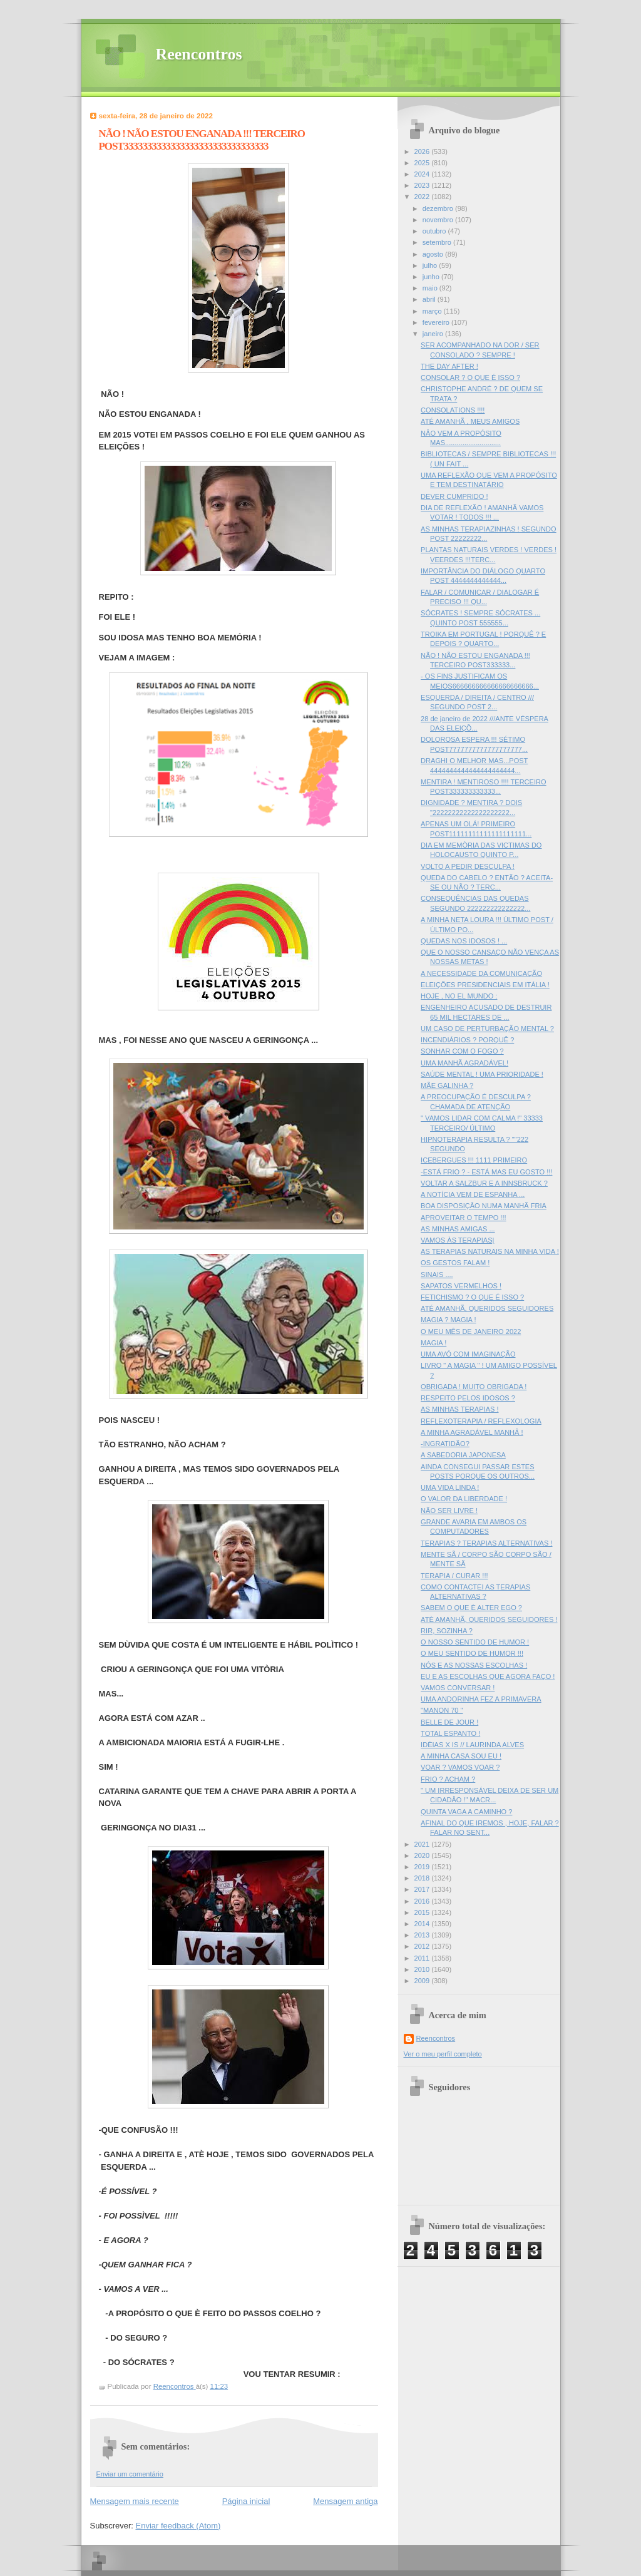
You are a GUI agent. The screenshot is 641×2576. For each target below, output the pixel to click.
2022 (423, 196)
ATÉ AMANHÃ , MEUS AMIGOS (470, 421)
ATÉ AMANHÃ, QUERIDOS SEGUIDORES (487, 1308)
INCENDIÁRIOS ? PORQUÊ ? (467, 1040)
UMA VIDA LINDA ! (450, 1487)
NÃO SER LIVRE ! (449, 1510)
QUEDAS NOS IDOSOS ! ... (464, 941)
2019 (423, 1866)
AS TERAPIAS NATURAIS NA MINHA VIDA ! (490, 1251)
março (433, 311)
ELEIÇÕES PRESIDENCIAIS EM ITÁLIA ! (485, 984)
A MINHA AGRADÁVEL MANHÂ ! (472, 1432)
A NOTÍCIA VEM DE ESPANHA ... (473, 1194)
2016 (423, 1901)
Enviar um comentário (129, 2474)
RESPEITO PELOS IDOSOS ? (468, 1398)
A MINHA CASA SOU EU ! (461, 1756)
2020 (423, 1855)
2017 (423, 1889)
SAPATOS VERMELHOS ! (461, 1286)
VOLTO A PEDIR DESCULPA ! (468, 866)
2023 (423, 185)
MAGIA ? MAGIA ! (448, 1319)
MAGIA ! (433, 1343)
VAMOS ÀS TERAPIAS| (457, 1240)
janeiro (434, 333)
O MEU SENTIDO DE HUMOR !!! (472, 1653)
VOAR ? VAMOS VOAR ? (460, 1767)
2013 (423, 1935)
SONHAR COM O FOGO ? (462, 1051)
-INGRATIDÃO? (445, 1443)
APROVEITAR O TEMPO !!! (463, 1217)
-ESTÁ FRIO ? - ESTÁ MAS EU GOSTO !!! (486, 1172)
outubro (435, 231)
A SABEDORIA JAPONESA (463, 1455)
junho (432, 276)
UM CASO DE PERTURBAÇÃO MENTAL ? (487, 1028)
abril (430, 299)
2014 (423, 1923)
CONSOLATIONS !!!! (453, 410)
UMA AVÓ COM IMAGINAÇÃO (468, 1354)
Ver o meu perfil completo (443, 2054)
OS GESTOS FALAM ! (455, 1262)
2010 (423, 1969)
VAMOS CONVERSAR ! (458, 1687)
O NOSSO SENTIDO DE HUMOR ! (475, 1642)
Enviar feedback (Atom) (177, 2525)
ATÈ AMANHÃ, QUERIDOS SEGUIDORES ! (489, 1619)
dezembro (439, 208)
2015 (423, 1912)
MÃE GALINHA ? (447, 1085)
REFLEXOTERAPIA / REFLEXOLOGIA (481, 1421)
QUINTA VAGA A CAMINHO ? (466, 1811)
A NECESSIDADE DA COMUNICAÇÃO (481, 973)
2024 (423, 174)
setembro (438, 242)
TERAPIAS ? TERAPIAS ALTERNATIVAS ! (486, 1543)
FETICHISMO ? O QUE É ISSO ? (472, 1297)
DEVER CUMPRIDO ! (454, 496)
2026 (423, 151)
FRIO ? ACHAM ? (448, 1779)
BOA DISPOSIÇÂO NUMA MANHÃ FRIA (483, 1205)
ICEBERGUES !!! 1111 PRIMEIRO (474, 1160)
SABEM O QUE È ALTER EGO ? (471, 1607)
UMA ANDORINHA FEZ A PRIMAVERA (481, 1699)
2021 (423, 1844)
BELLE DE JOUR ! (449, 1722)
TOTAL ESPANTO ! (450, 1733)
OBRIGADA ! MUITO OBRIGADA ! (473, 1386)
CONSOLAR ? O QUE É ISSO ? (470, 377)
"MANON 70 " (442, 1710)
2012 (423, 1946)
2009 (423, 1980)
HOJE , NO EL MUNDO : (459, 996)
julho (431, 265)
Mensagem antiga (345, 2501)
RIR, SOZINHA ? (447, 1630)
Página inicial (246, 2501)
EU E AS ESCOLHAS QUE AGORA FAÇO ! (488, 1676)
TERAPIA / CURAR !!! (454, 1575)
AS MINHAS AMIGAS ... (458, 1229)
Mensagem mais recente (134, 2501)
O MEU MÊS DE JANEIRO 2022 (471, 1331)
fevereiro (437, 322)
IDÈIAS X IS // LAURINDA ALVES (472, 1744)
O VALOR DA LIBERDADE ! (464, 1498)
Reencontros (199, 54)
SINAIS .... (437, 1274)
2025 (423, 163)
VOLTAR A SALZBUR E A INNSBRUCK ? (484, 1183)
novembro (439, 219)
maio (431, 288)
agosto (434, 254)
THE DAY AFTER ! (449, 366)
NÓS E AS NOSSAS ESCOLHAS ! (474, 1665)
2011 (423, 1958)
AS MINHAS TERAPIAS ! (459, 1409)
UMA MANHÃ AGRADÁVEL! (464, 1063)
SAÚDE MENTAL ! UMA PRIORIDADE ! (482, 1074)
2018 (423, 1878)
